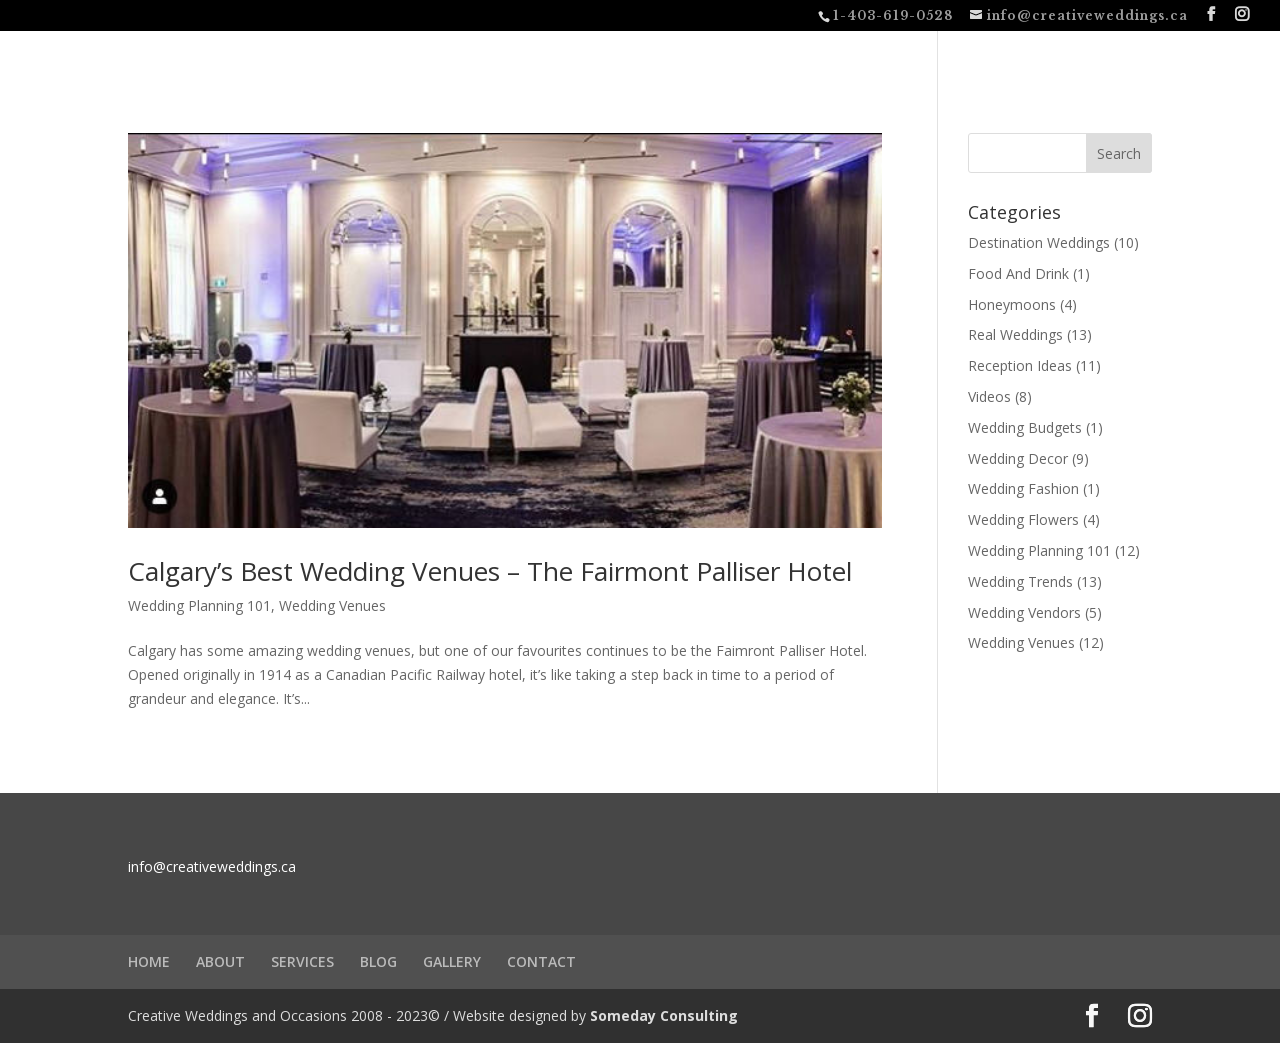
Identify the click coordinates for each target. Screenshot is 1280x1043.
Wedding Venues (332, 605)
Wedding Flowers (1023, 519)
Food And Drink (1018, 273)
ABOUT (220, 961)
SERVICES (302, 961)
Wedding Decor (1018, 458)
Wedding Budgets (1025, 427)
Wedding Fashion (1023, 488)
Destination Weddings (1039, 242)
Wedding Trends (1020, 581)
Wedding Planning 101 (199, 605)
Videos (989, 396)
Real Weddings (1015, 334)
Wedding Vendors (1024, 612)
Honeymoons (1012, 304)
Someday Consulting (664, 1015)
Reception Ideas (1020, 365)
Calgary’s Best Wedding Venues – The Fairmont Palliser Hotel (490, 571)
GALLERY (452, 961)
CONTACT (541, 961)
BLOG (378, 961)
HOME (149, 961)
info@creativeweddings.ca (212, 866)
